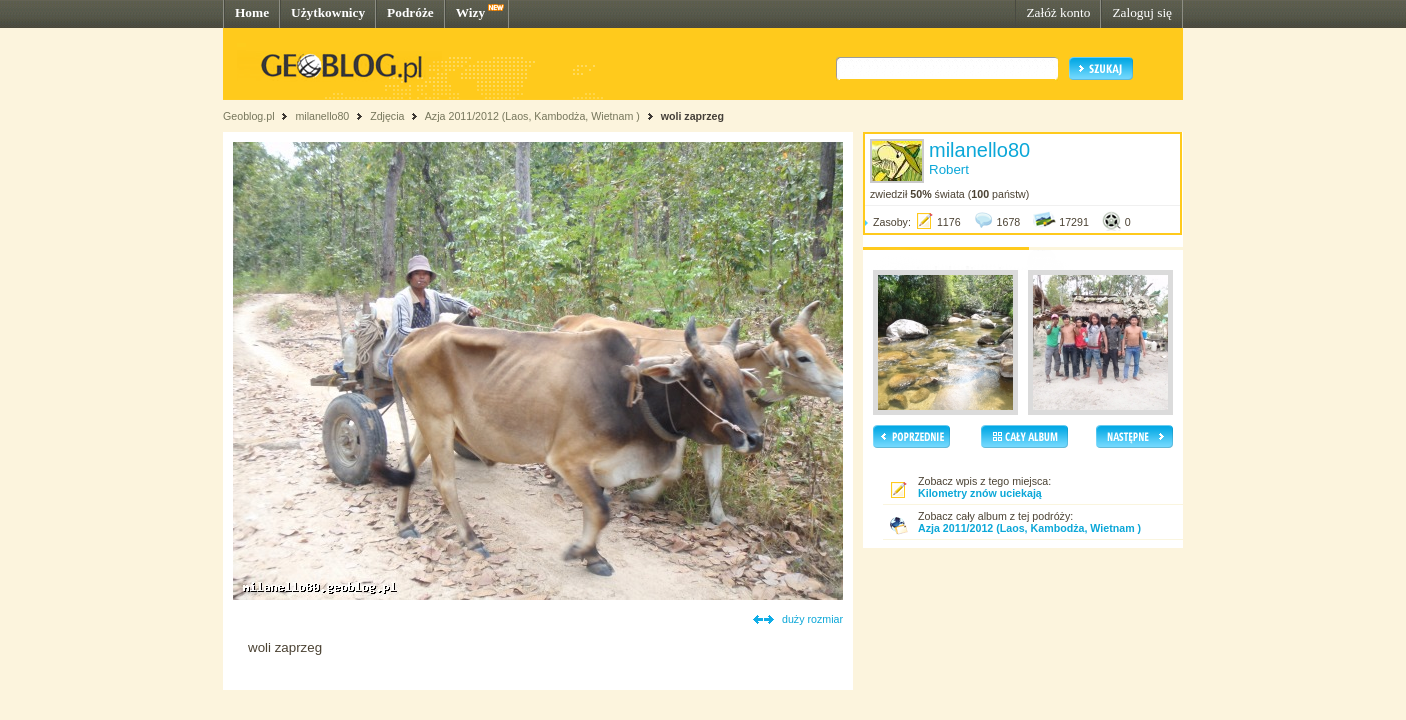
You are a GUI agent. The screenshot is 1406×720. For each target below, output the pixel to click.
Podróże (410, 12)
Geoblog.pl (249, 116)
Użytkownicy (328, 12)
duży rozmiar (812, 619)
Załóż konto (1058, 12)
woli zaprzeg (692, 116)
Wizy (470, 12)
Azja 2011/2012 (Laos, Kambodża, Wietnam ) (532, 116)
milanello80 (322, 116)
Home (252, 12)
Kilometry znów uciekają (980, 493)
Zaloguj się (1142, 12)
